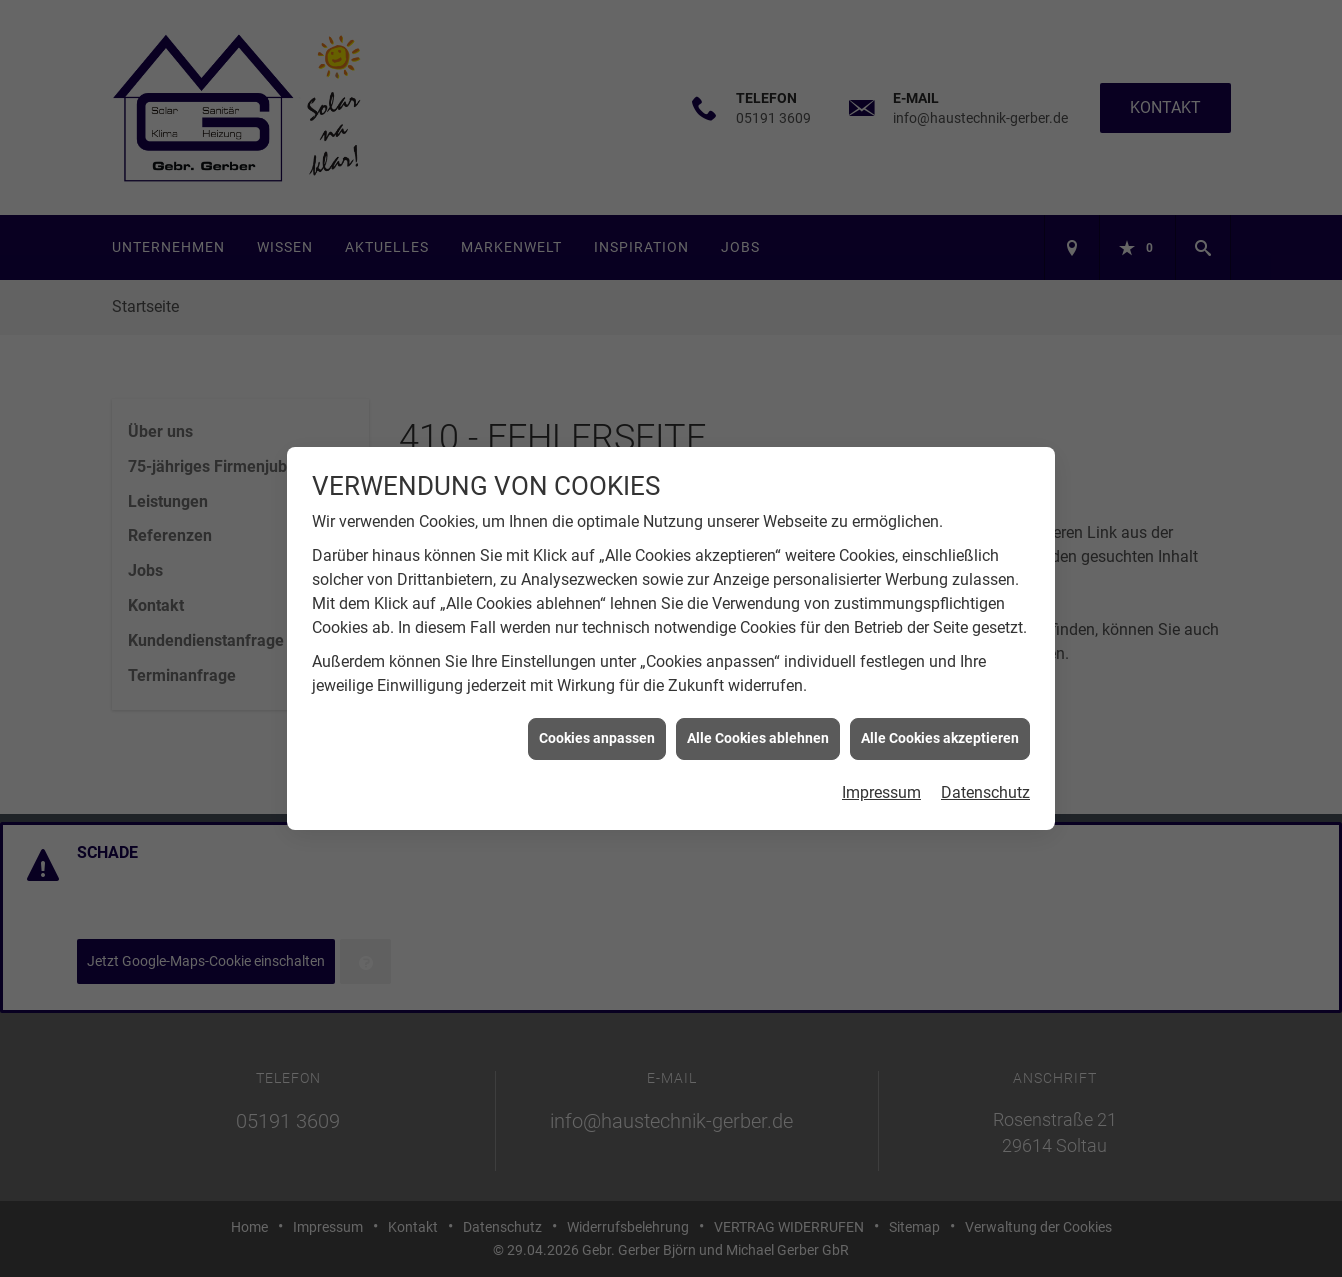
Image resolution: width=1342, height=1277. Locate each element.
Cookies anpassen (597, 734)
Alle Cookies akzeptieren (940, 734)
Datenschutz (985, 787)
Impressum (881, 787)
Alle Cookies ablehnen (758, 734)
